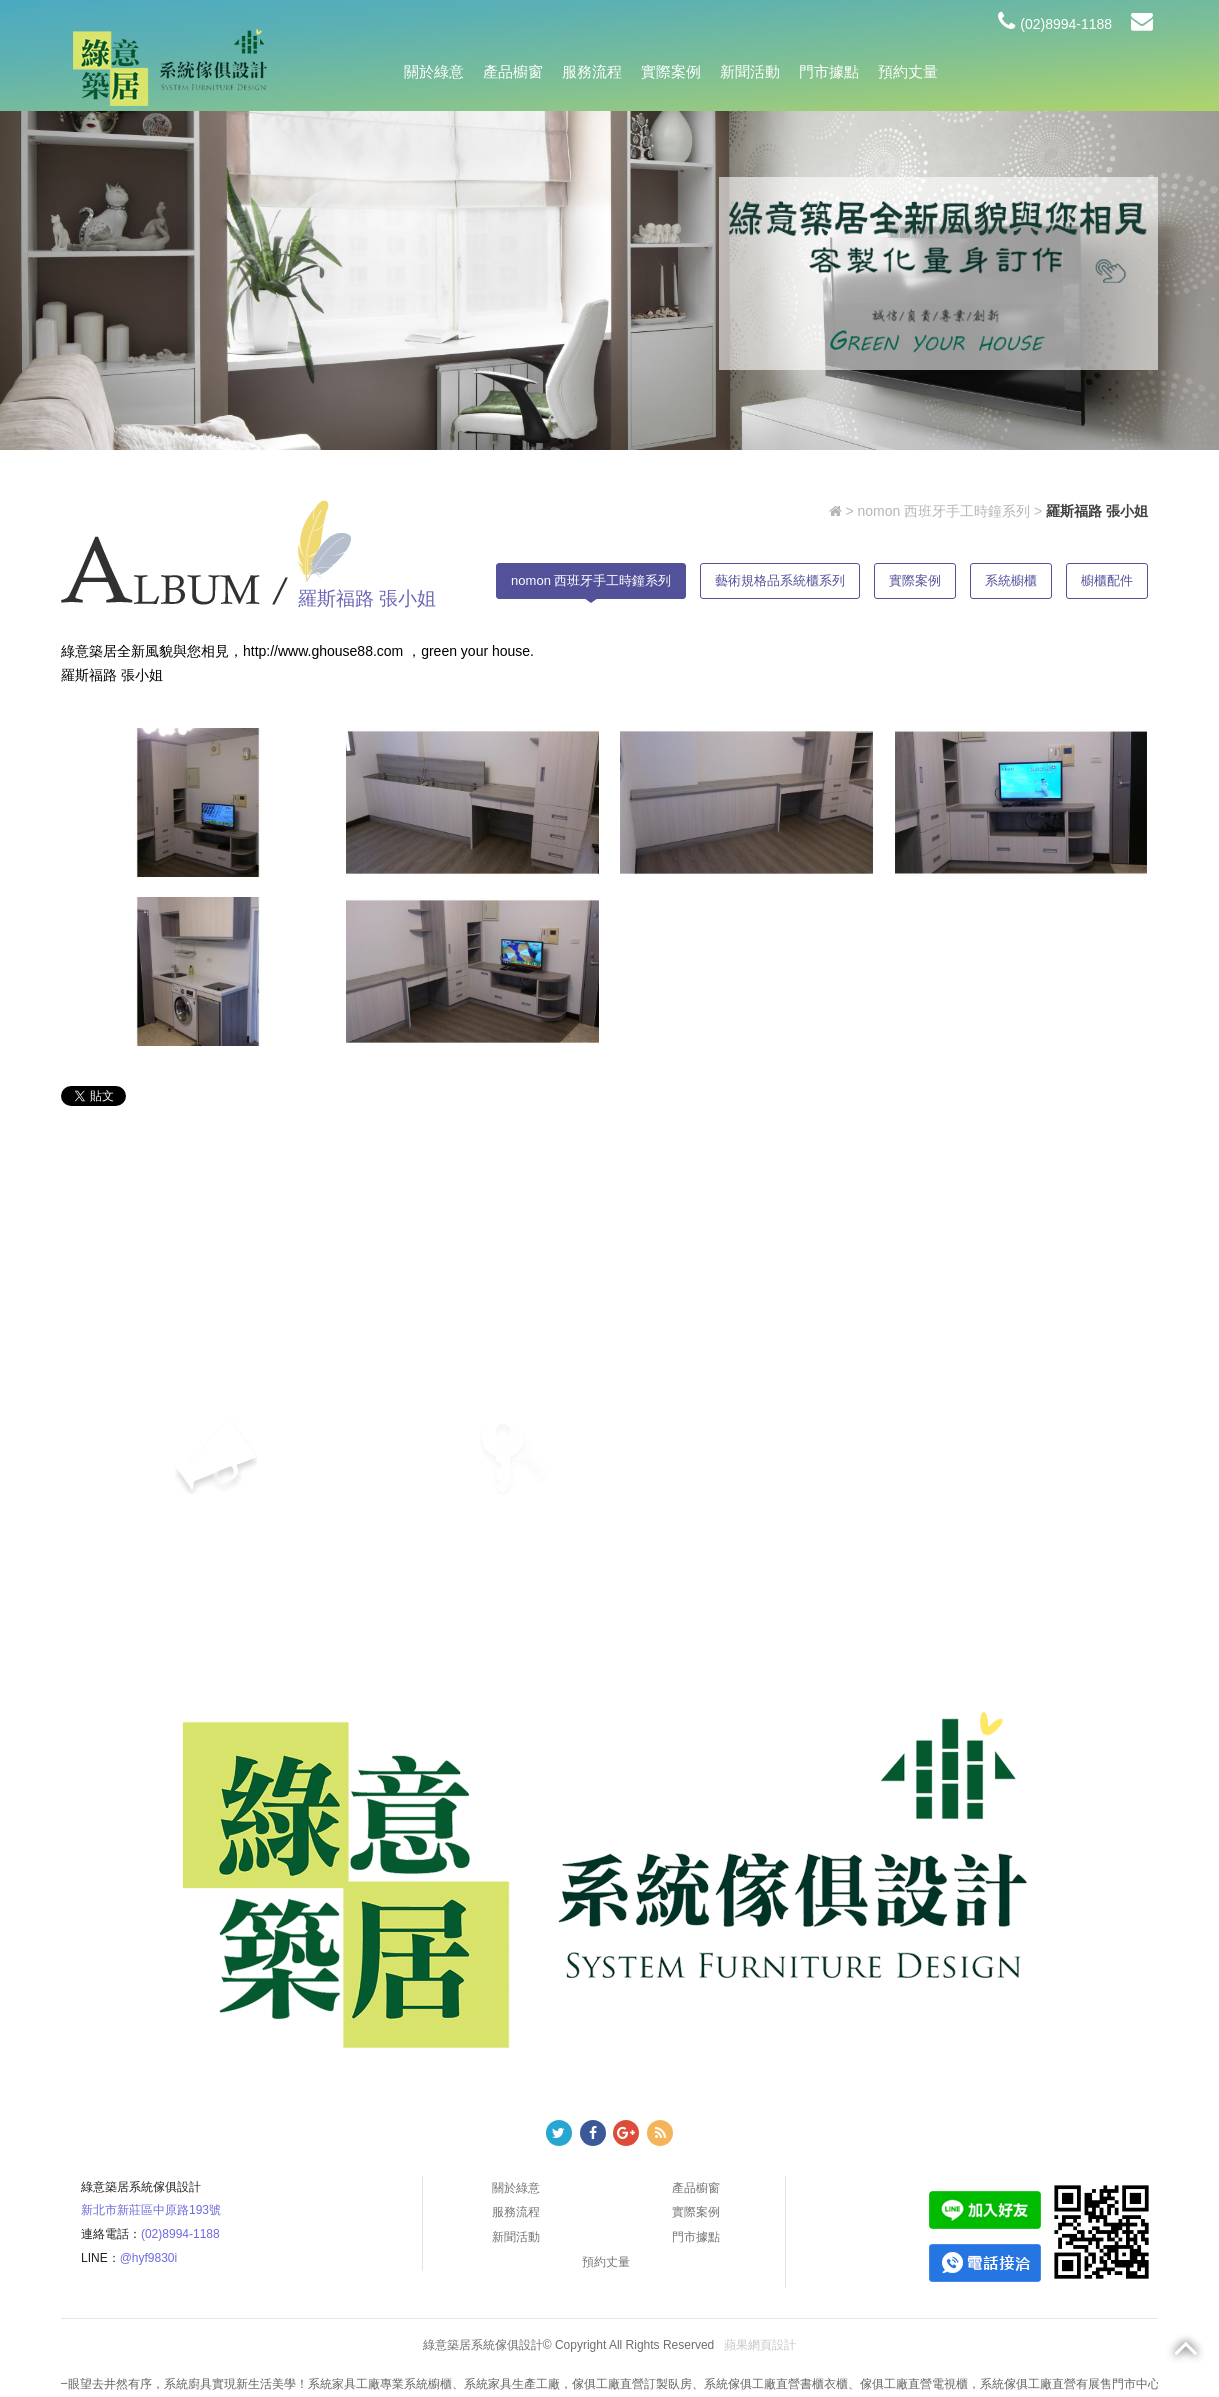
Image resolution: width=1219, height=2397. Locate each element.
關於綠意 (434, 71)
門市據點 (829, 71)
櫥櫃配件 (1107, 580)
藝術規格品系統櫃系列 (780, 580)
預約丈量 (908, 71)
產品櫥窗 (513, 71)
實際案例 (671, 71)
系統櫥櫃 (1011, 580)
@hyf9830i (149, 2258)
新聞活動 (750, 71)
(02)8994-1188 (1055, 24)
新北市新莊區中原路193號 (151, 2210)
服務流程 (592, 71)
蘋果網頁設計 (760, 2345)
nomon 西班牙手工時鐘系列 (943, 511)
